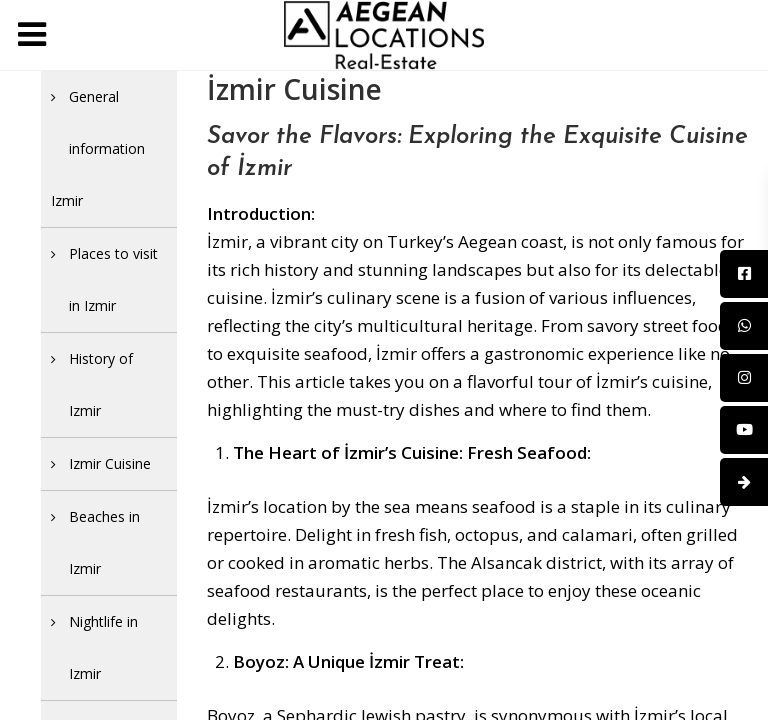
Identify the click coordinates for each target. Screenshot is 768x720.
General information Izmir (98, 148)
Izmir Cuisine (110, 463)
